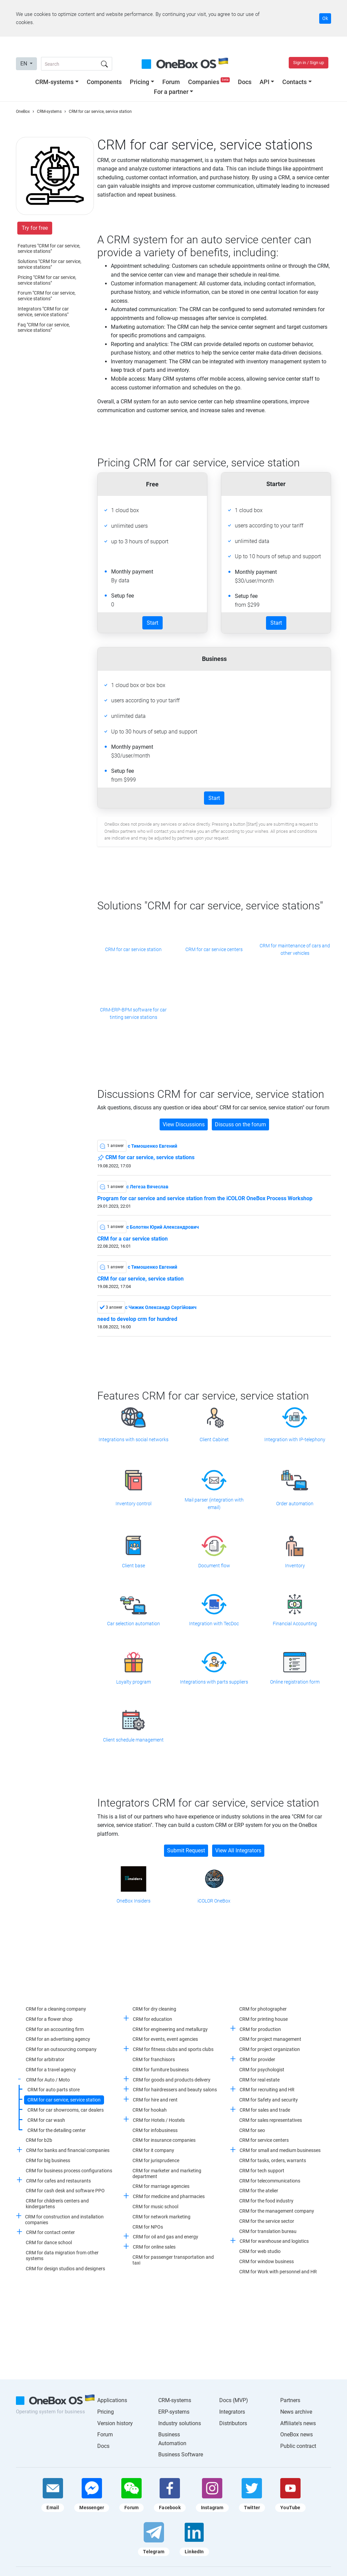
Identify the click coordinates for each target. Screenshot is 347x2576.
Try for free (35, 228)
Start (152, 623)
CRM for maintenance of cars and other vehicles (295, 949)
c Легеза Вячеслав (147, 1186)
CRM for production (260, 2029)
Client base (133, 1565)
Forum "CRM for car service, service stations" (47, 295)
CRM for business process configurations (69, 2170)
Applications (112, 2400)
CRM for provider (257, 2059)
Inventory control (133, 1503)
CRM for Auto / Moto (48, 2079)
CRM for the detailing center (56, 2130)
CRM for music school (155, 2206)
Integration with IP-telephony (294, 1439)
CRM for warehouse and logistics (274, 2241)
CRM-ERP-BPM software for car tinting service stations (133, 1013)
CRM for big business (48, 2160)
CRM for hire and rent (155, 2099)
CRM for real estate (259, 2079)
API (264, 81)
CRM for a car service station (132, 1239)
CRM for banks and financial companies (67, 2150)
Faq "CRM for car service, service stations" (44, 327)
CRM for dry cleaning (154, 2009)
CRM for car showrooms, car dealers (65, 2110)
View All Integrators (238, 1850)
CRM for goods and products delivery (171, 2079)
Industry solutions (179, 2423)
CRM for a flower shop (49, 2019)
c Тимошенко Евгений (152, 1146)
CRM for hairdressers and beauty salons (175, 2089)
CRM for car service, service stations (146, 1157)
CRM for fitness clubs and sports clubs (173, 2049)
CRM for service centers (264, 2140)
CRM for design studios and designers (65, 2268)
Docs (244, 81)
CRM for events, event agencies (165, 2039)
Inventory (295, 1565)
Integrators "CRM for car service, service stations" (43, 311)
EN (24, 63)
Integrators (232, 2412)
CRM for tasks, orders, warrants (272, 2160)
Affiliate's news (298, 2423)
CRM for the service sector (266, 2221)
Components (104, 81)
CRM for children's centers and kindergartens (57, 2203)
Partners (290, 2400)
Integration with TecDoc (214, 1623)
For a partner (171, 91)
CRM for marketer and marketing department (166, 2173)
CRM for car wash (46, 2120)
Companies (209, 81)
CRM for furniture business (160, 2069)
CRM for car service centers (214, 949)
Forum (171, 81)
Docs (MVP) (233, 2400)
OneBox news (296, 2434)
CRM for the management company (276, 2211)
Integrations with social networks (133, 1439)
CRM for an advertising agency (58, 2039)
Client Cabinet (214, 1439)
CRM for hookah (149, 2110)
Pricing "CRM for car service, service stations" (47, 280)
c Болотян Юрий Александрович (162, 1227)
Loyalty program (133, 1682)
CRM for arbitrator (45, 2059)
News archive (296, 2412)
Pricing (139, 81)
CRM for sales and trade (265, 2110)
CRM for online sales (154, 2247)
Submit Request (186, 1850)
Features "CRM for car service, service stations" (49, 248)
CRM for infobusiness (155, 2130)
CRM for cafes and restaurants (58, 2180)
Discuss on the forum (240, 1124)
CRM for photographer (263, 2009)
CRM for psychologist (261, 2069)
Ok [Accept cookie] (325, 18)
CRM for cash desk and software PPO (65, 2190)
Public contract (298, 2446)
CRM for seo (252, 2130)
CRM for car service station (133, 949)
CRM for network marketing (161, 2216)
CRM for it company (153, 2150)
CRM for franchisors (153, 2059)
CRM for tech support (261, 2170)
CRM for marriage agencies (160, 2186)
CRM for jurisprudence (155, 2160)
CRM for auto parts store (53, 2089)
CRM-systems (54, 81)
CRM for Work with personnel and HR (278, 2271)
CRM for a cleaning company (56, 2009)
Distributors (233, 2423)
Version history (115, 2423)
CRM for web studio (260, 2251)
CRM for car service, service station (140, 1279)
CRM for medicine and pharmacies (169, 2196)
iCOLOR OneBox (214, 1901)
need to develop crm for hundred (137, 1319)
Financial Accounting (295, 1623)
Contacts (294, 81)
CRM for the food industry (266, 2200)
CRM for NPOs (147, 2227)
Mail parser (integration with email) (214, 1503)
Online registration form (295, 1682)
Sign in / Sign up (308, 62)
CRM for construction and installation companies (64, 2219)
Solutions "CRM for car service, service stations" (49, 264)
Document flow (214, 1565)
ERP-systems (173, 2412)
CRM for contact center (50, 2232)
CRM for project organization (269, 2049)
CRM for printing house (263, 2019)
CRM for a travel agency (51, 2069)
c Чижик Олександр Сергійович (161, 1307)
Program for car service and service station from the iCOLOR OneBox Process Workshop (204, 1198)
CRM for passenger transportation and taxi (173, 2260)
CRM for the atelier (258, 2190)
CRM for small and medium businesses (280, 2150)
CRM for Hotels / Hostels (159, 2120)
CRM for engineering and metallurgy (170, 2029)
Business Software (180, 2454)
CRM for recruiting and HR (267, 2089)
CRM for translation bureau (268, 2231)
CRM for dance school (49, 2242)
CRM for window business (266, 2261)
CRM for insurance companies (164, 2140)
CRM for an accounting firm (55, 2029)
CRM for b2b (39, 2140)
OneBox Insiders (133, 1901)
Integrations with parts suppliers (214, 1682)
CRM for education (152, 2019)
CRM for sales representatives (270, 2120)
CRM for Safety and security (268, 2099)
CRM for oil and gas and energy (165, 2236)
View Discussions (184, 1124)
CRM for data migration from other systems (62, 2255)
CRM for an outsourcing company (61, 2049)
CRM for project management (270, 2039)
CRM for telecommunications (269, 2180)
